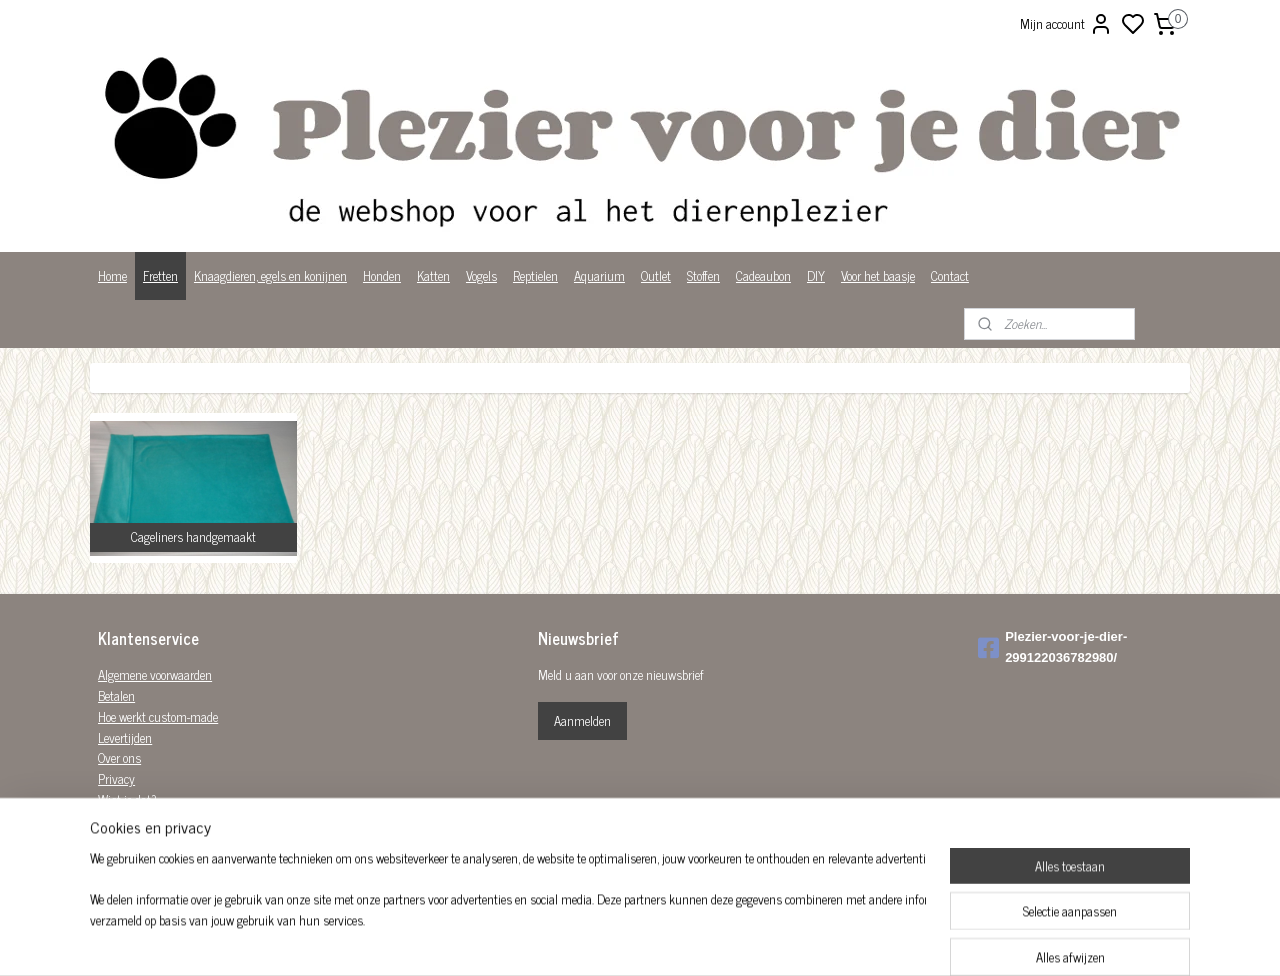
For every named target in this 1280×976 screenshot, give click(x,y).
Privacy (116, 778)
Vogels (481, 275)
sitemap (708, 939)
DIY (816, 275)
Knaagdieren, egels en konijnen (270, 275)
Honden (382, 275)
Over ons (119, 757)
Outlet (656, 275)
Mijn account (1066, 24)
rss (738, 939)
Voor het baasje (878, 275)
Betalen (116, 695)
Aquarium (599, 275)
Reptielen (535, 275)
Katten (433, 275)
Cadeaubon (763, 275)
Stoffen (703, 275)
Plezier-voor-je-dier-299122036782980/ (1052, 647)
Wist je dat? (127, 799)
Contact (950, 275)
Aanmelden (582, 720)
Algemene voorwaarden (155, 674)
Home (112, 275)
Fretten (160, 275)
